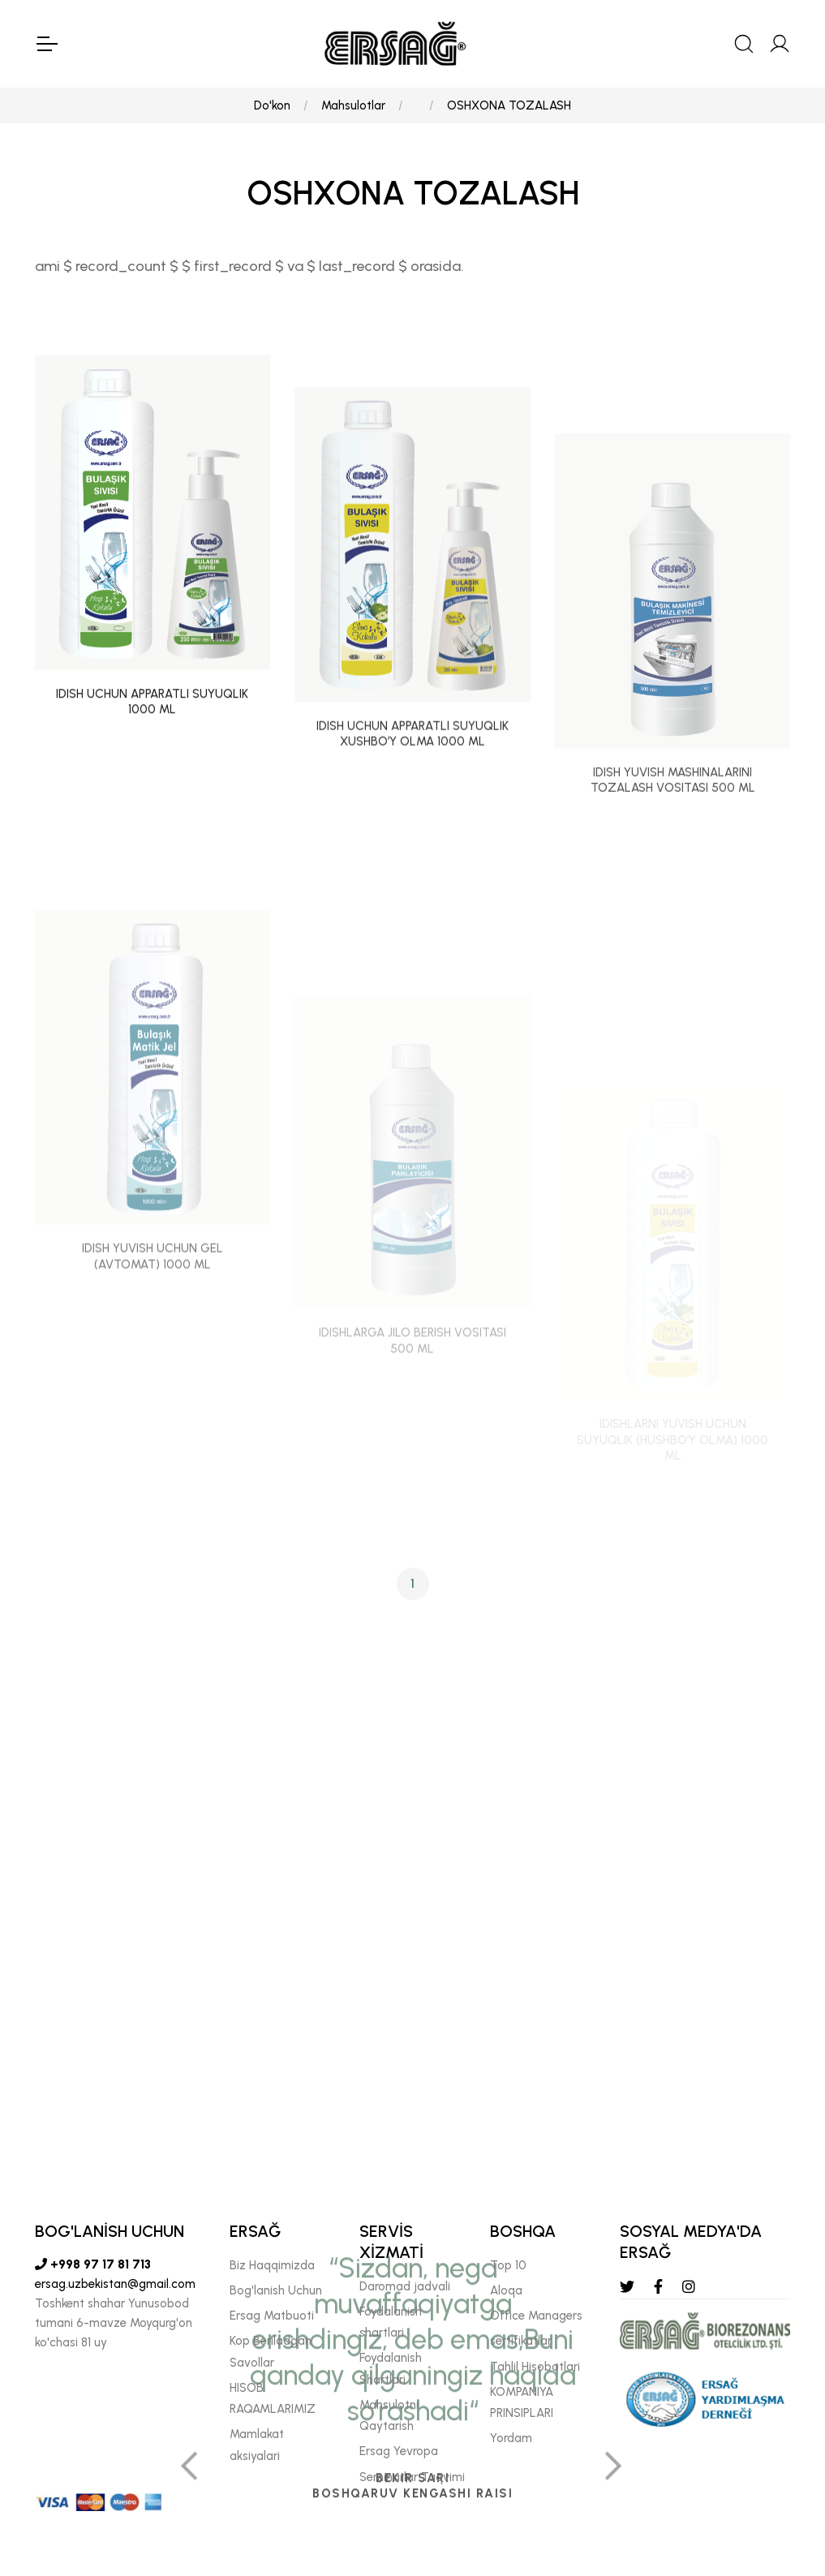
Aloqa (506, 2290)
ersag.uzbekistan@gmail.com (115, 2284)
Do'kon (272, 105)
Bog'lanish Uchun (276, 2290)
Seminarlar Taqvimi (412, 2477)
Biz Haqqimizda (272, 2265)
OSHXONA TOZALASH (509, 105)
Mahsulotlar (353, 105)
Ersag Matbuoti (272, 2315)
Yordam (511, 2438)
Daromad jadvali (404, 2286)
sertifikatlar (521, 2340)
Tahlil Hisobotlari (535, 2366)
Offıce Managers (536, 2315)
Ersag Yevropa (398, 2451)
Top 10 (508, 2265)
